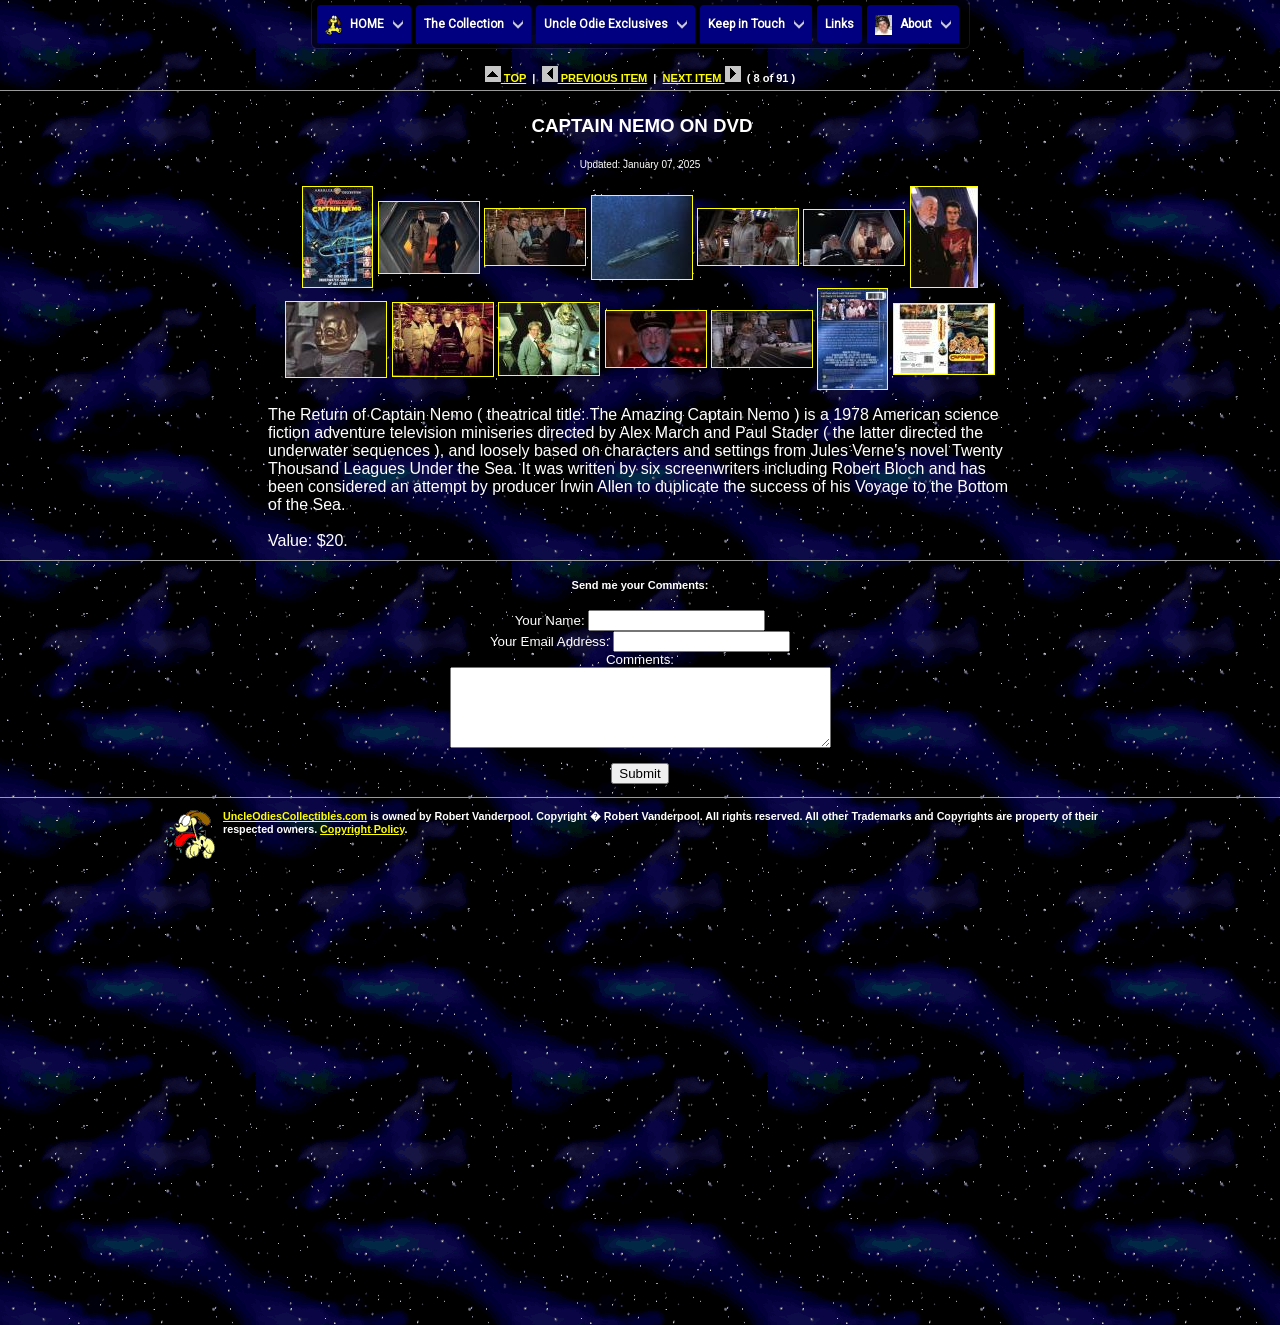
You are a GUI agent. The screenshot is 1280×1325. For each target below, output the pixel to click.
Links (839, 24)
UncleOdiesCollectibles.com (295, 831)
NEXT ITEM (702, 78)
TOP (505, 78)
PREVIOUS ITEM (595, 78)
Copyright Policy (362, 844)
